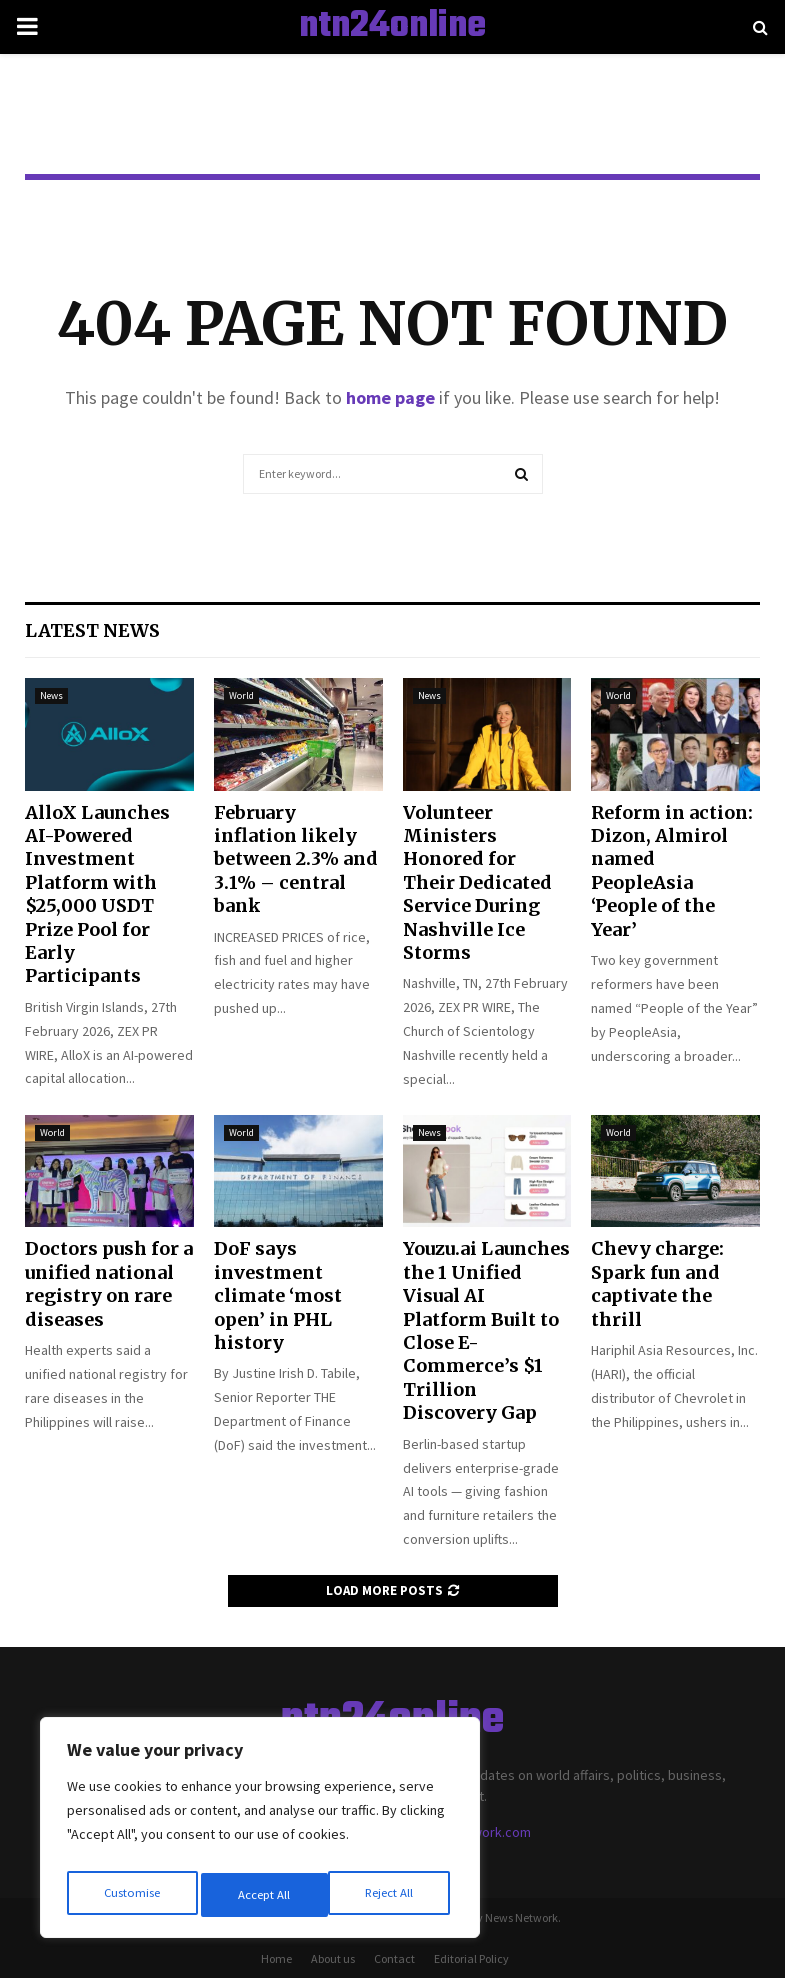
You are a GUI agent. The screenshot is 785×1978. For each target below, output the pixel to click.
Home (276, 1958)
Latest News (92, 630)
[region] (260, 1833)
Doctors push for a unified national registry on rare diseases (109, 1283)
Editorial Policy (471, 1958)
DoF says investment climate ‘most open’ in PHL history (278, 1295)
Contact (394, 1958)
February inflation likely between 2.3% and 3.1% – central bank (296, 859)
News (51, 695)
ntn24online (392, 27)
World (241, 695)
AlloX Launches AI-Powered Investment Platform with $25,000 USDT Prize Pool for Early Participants (97, 894)
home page (390, 397)
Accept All (391, 1895)
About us (333, 1958)
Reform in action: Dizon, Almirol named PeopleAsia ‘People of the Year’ (672, 871)
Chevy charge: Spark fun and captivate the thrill (657, 1283)
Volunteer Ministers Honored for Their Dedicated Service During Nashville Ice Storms (477, 882)
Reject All (262, 1895)
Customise (131, 1895)
